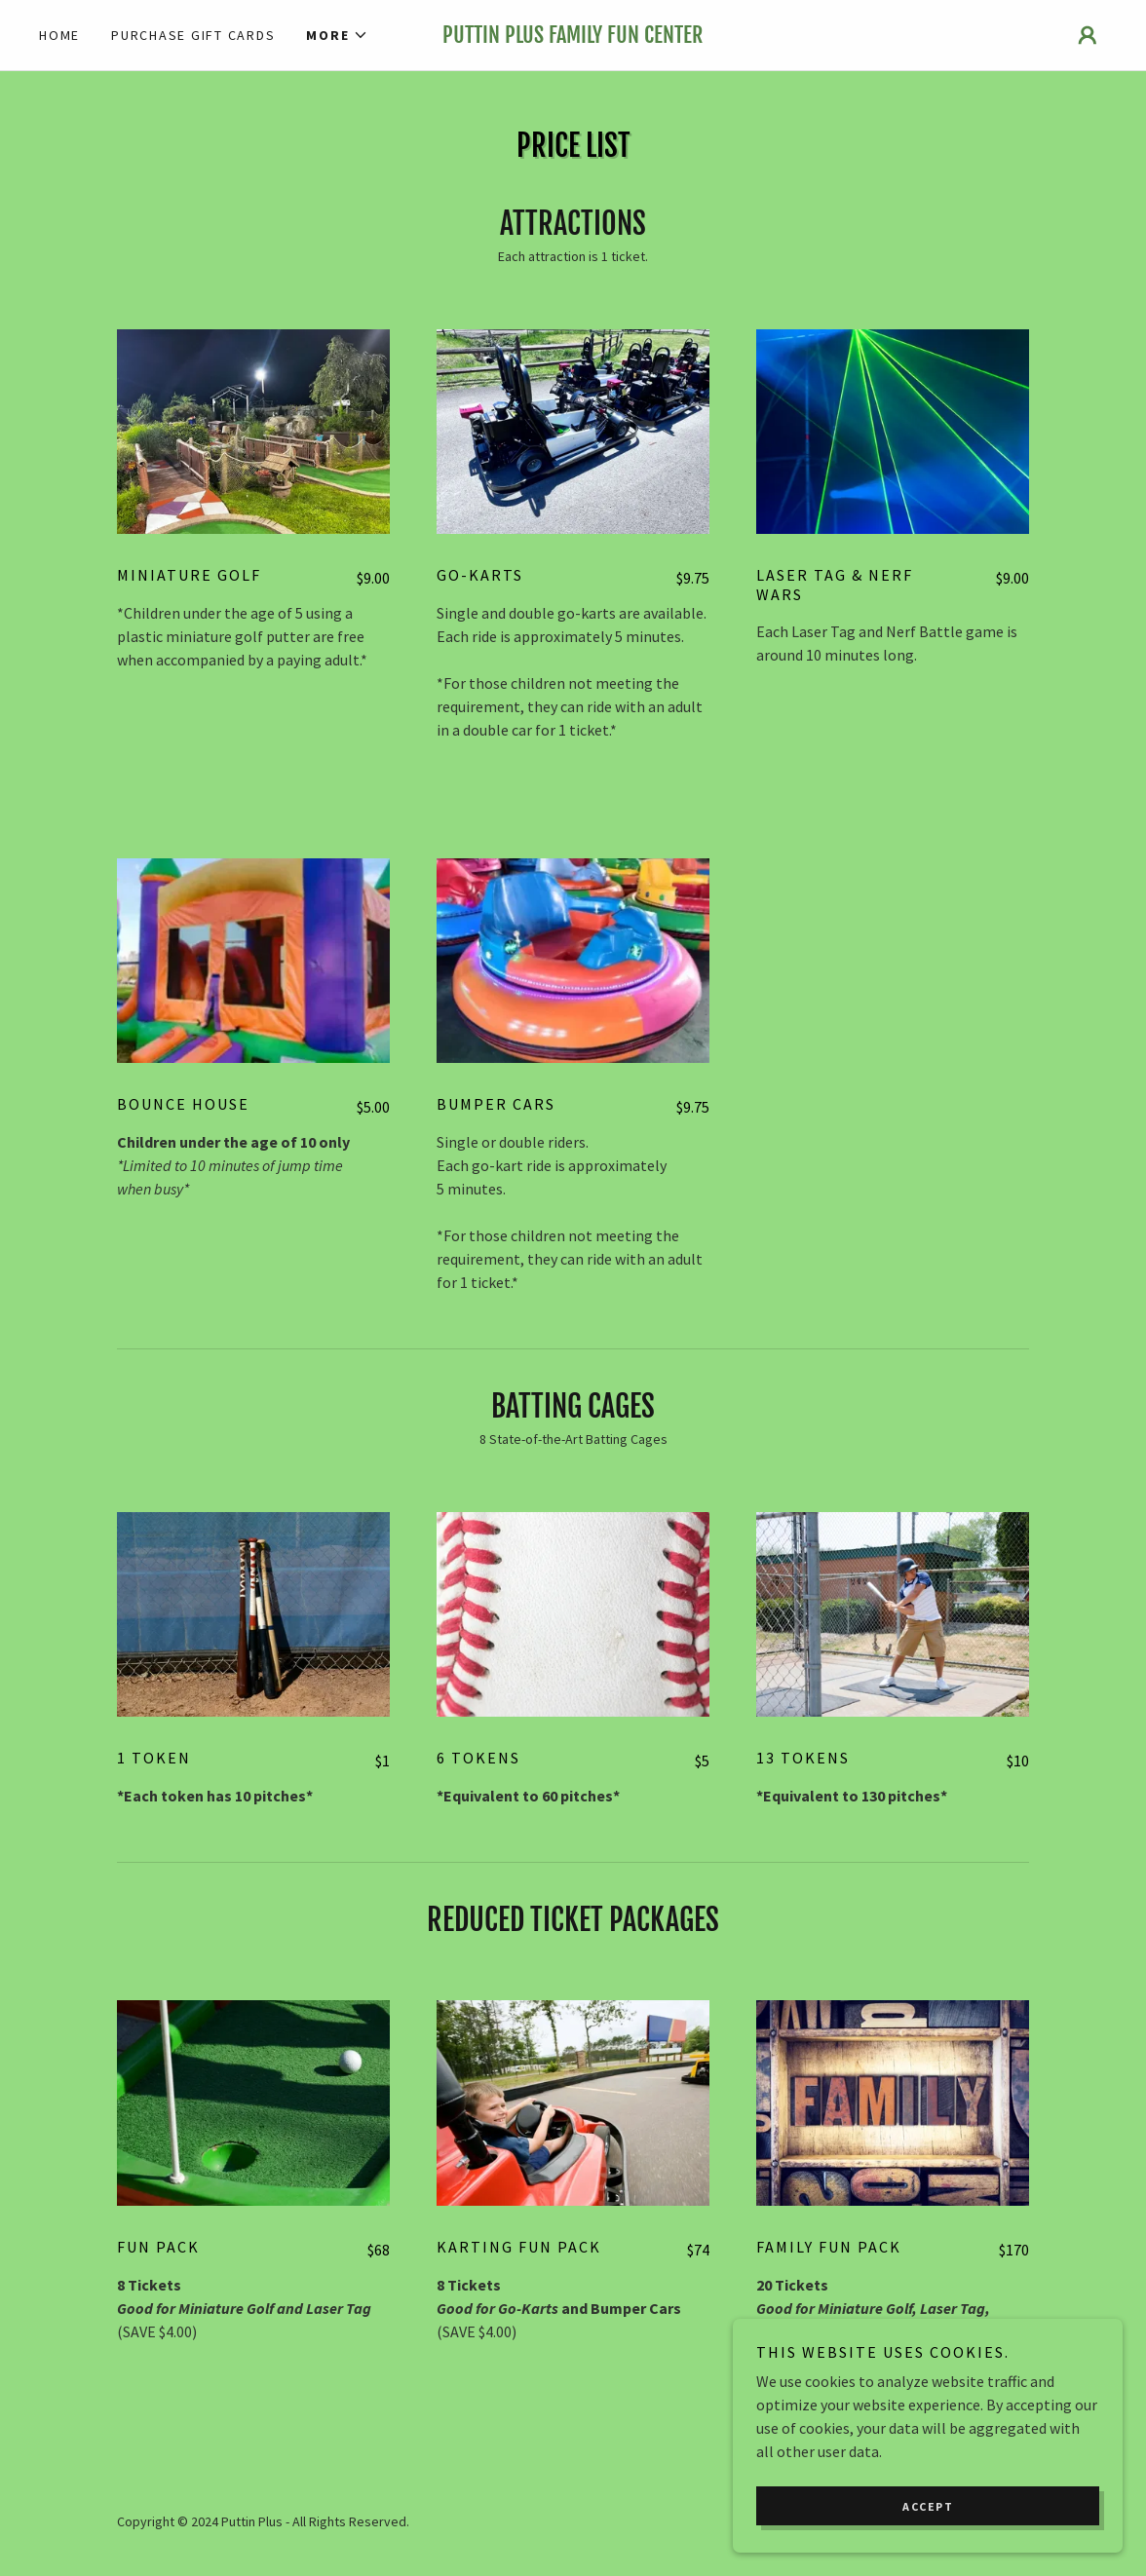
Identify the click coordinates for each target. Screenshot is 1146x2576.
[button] (337, 35)
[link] (573, 37)
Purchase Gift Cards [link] (193, 35)
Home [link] (59, 35)
